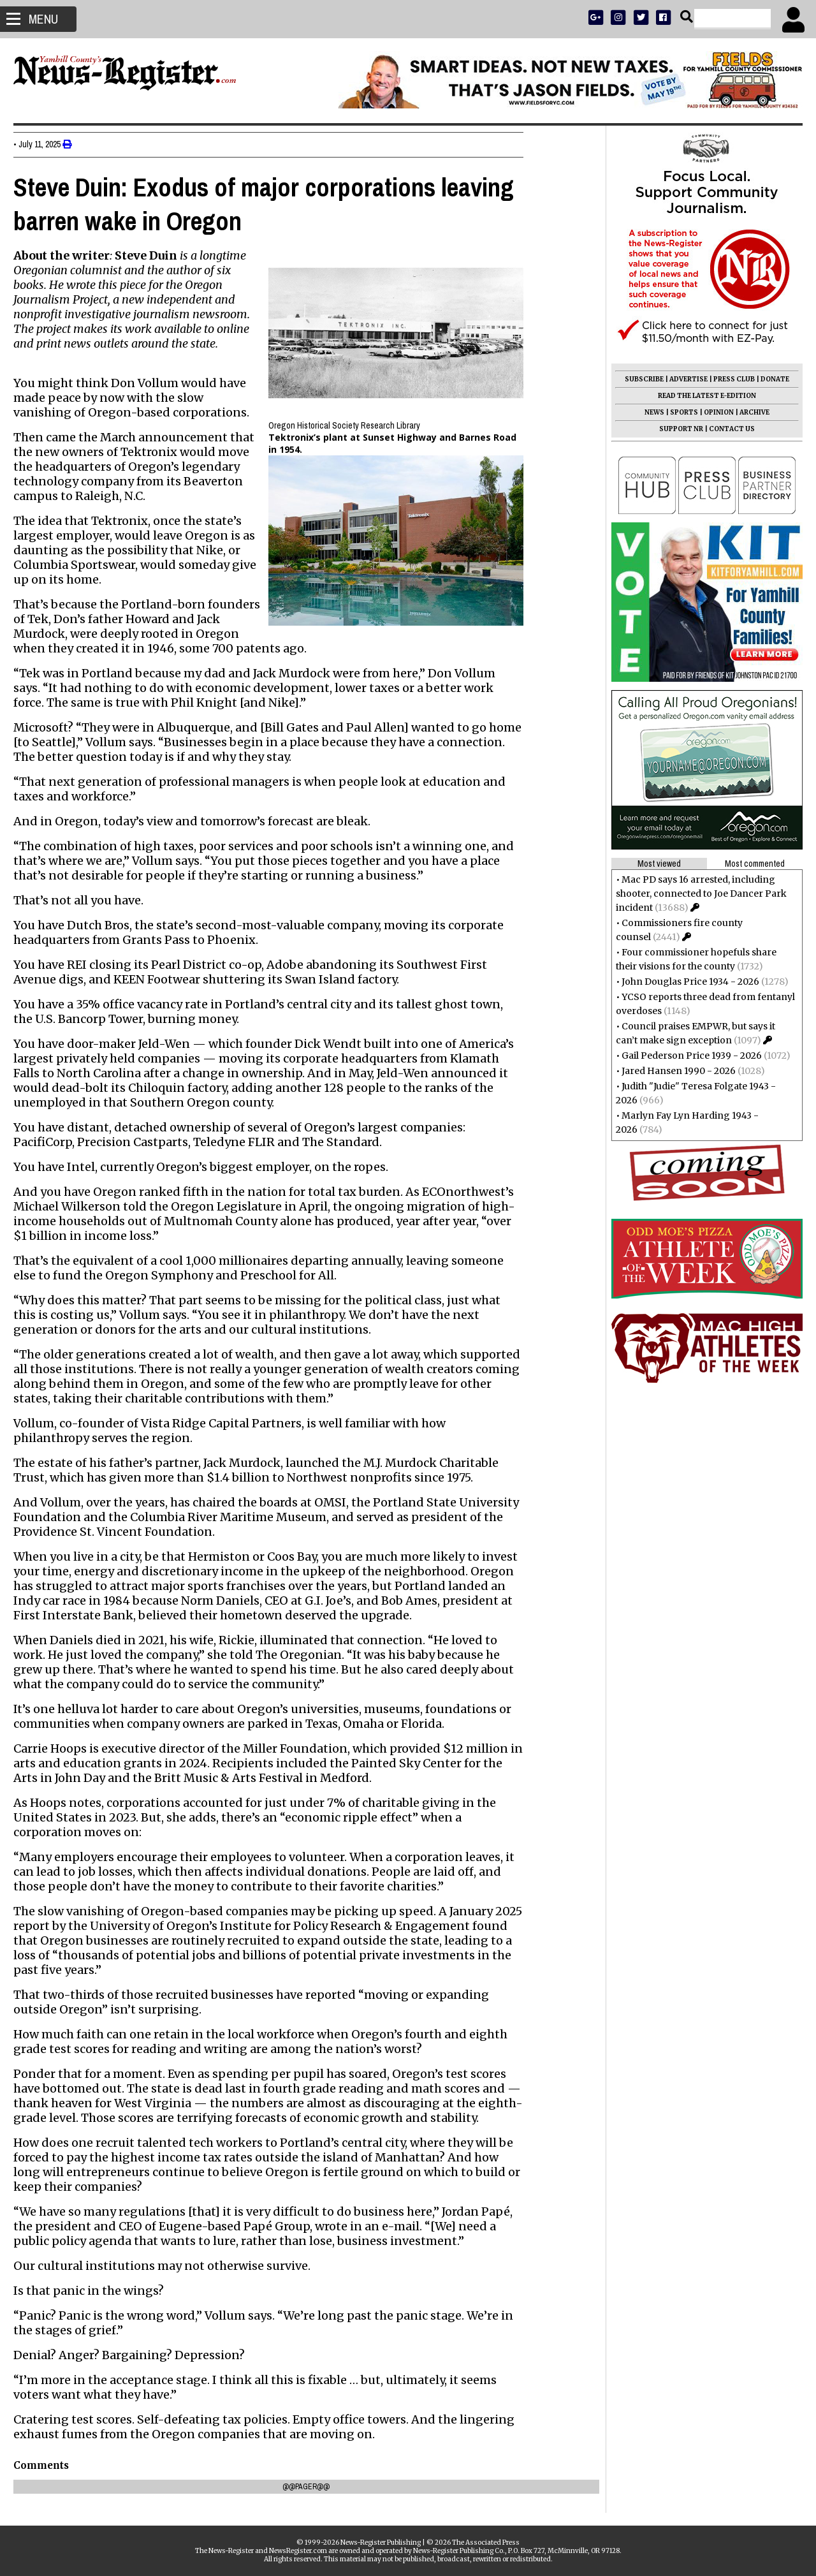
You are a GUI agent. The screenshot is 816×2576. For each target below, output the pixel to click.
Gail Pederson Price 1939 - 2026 (686, 1055)
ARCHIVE (749, 412)
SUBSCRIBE (638, 379)
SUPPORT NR (675, 429)
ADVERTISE (683, 379)
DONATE (769, 379)
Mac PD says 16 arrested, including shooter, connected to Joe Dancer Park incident (695, 893)
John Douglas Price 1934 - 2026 (685, 981)
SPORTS (678, 412)
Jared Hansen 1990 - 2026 (673, 1071)
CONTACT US (726, 429)
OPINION (713, 412)
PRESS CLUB (728, 379)
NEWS (649, 412)
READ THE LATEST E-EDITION (701, 396)
